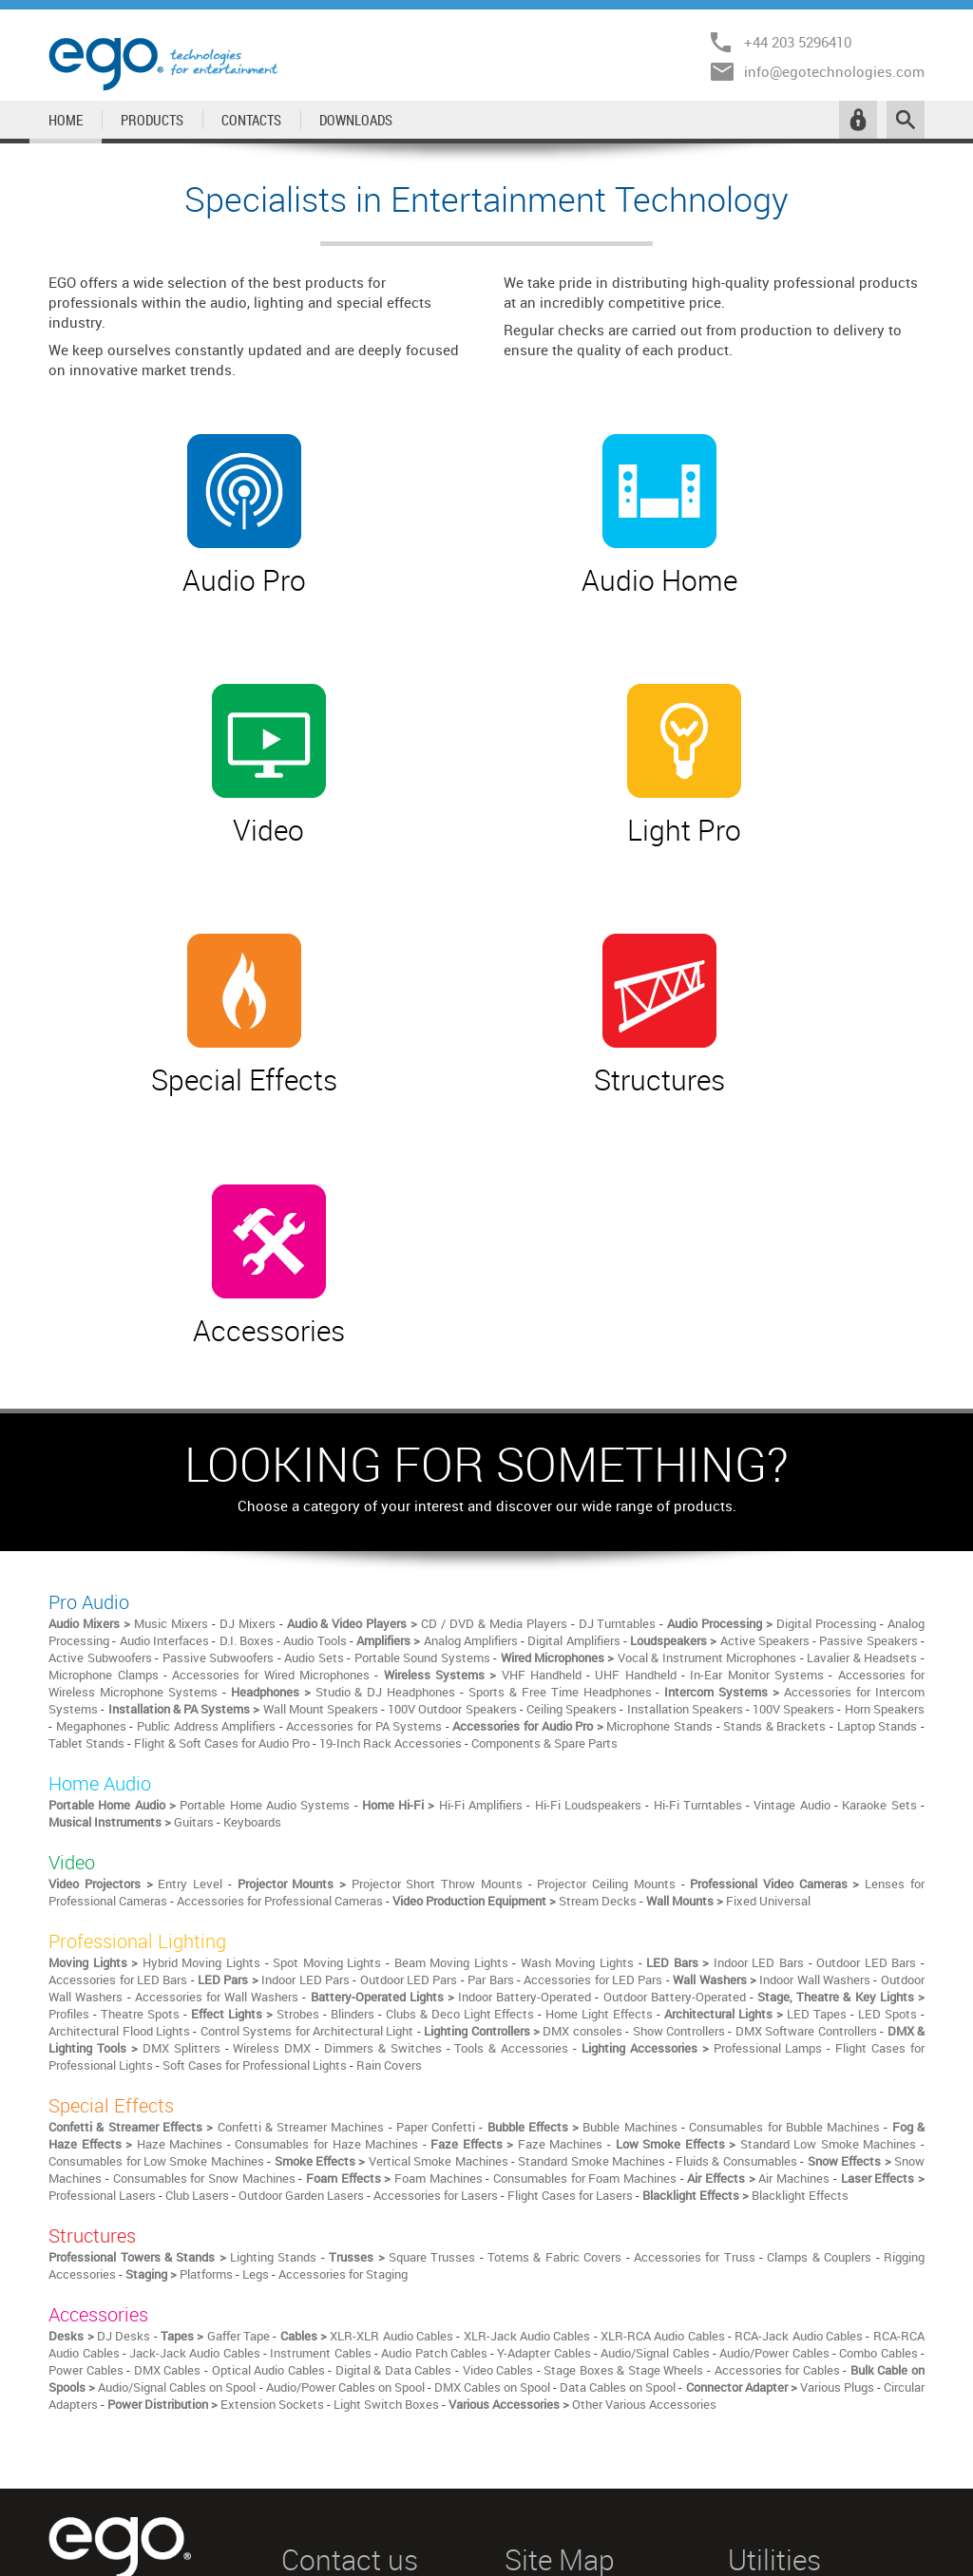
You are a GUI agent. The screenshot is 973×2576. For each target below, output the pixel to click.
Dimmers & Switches (383, 1741)
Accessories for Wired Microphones (271, 1367)
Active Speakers (765, 1333)
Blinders (352, 1706)
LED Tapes (817, 1706)
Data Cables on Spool (618, 2080)
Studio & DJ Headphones (385, 1384)
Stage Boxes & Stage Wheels (623, 2063)
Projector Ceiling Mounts (606, 1576)
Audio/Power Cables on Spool (345, 2080)
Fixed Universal (768, 1593)
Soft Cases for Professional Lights (254, 1758)
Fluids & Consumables (736, 1854)
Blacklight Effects (800, 1888)
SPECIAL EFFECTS (557, 2425)
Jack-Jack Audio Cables (194, 2046)
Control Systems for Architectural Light (307, 1724)
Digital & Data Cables (393, 2063)
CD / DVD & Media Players (494, 1316)
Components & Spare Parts (544, 1436)
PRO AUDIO (537, 2330)
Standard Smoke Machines (591, 1854)
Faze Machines (560, 1837)
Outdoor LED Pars (409, 1672)
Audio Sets (313, 1350)
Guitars (194, 1515)
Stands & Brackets (774, 1419)
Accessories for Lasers (435, 1888)
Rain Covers (389, 1758)
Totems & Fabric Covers (554, 1950)
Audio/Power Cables (774, 2046)
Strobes (298, 1706)
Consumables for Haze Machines (326, 1837)
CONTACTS (251, 119)
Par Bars (490, 1672)
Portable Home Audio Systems (266, 1497)
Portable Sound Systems (422, 1350)
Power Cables (86, 2063)
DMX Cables (167, 2063)
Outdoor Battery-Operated (674, 1689)
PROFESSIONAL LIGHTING (579, 2402)
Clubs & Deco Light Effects (460, 1706)
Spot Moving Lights (327, 1655)
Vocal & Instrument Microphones (707, 1350)
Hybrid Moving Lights (201, 1655)
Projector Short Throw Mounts (437, 1576)
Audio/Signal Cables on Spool (177, 2080)
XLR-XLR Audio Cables (391, 2028)
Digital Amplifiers (573, 1333)
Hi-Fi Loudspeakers (588, 1497)
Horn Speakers (885, 1402)
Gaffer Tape (238, 2028)
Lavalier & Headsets (862, 1350)
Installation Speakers (685, 1402)
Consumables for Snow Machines (204, 1871)
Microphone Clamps (103, 1367)
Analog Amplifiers (471, 1333)
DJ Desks (123, 2028)
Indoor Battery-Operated (524, 1689)
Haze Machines (180, 1837)
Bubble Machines (629, 1819)
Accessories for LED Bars (117, 1672)
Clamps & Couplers (819, 1950)
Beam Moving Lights (451, 1655)
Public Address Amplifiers (206, 1419)
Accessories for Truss (694, 1950)
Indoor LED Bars (759, 1655)
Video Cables (498, 2063)
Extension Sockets (272, 2097)
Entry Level (190, 1576)
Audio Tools (314, 1333)
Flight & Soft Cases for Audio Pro (222, 1436)
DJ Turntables (618, 1316)
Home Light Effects (599, 1706)
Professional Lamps (768, 1741)
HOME (65, 119)
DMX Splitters (181, 1741)
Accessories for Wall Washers (217, 1689)
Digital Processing (826, 1316)
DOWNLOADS (355, 119)
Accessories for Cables (777, 2063)
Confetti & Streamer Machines (301, 1819)
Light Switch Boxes (386, 2097)
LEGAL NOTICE (769, 2307)
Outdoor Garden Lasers (301, 1888)
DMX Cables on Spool (492, 2080)
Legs (255, 1967)
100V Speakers (793, 1402)
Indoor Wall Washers (814, 1672)
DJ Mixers (247, 1316)
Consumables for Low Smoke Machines (156, 1854)
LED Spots (887, 1706)
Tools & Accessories (511, 1741)
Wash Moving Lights (577, 1655)
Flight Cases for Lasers (570, 1888)
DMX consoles (582, 1724)
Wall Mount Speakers (320, 1402)
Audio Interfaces (164, 1333)
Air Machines (794, 1871)
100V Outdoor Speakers (452, 1402)
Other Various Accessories (644, 2097)
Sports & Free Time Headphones (560, 1384)
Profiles (68, 1706)
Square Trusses (432, 1950)
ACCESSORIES (545, 2473)
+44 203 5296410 (797, 41)
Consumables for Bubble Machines (784, 1819)
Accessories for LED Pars (593, 1672)
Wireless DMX (272, 1741)
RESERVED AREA (777, 2330)
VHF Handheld (542, 1367)
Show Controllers (679, 1724)
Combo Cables (878, 2046)
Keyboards (252, 1515)
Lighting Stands (273, 1950)
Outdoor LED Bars (866, 1655)
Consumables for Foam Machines (585, 1871)
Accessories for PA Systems (364, 1419)
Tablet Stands (86, 1436)
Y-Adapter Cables (543, 2046)
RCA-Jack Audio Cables (799, 2028)
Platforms (206, 1967)
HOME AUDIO (542, 2354)
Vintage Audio (792, 1497)
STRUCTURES (544, 2449)
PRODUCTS (152, 119)
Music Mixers (171, 1316)
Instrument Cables (320, 2046)
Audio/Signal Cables (655, 2046)
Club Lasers (197, 1888)
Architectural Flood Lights (119, 1724)
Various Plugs (837, 2080)
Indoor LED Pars (305, 1672)
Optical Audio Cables (268, 2063)
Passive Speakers (868, 1333)
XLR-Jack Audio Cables (527, 2028)
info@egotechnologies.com (834, 71)
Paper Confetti (435, 1819)
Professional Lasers (102, 1888)
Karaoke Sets (879, 1497)
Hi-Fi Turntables (698, 1497)
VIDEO (523, 2378)
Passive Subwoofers (218, 1350)
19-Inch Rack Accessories (390, 1436)
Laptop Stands (877, 1419)
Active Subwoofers (99, 1350)
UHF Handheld (635, 1367)
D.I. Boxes (246, 1333)
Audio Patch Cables (434, 2046)
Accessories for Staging (343, 1967)
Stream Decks (598, 1593)
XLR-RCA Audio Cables (663, 2028)
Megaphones (91, 1419)
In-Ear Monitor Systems (757, 1367)
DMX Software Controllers (806, 1724)
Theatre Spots (140, 1706)
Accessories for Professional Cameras (280, 1593)
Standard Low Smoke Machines (828, 1837)
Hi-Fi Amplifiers (481, 1497)
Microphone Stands (659, 1419)
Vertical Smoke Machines (438, 1854)
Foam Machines (438, 1871)
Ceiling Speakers (571, 1402)
